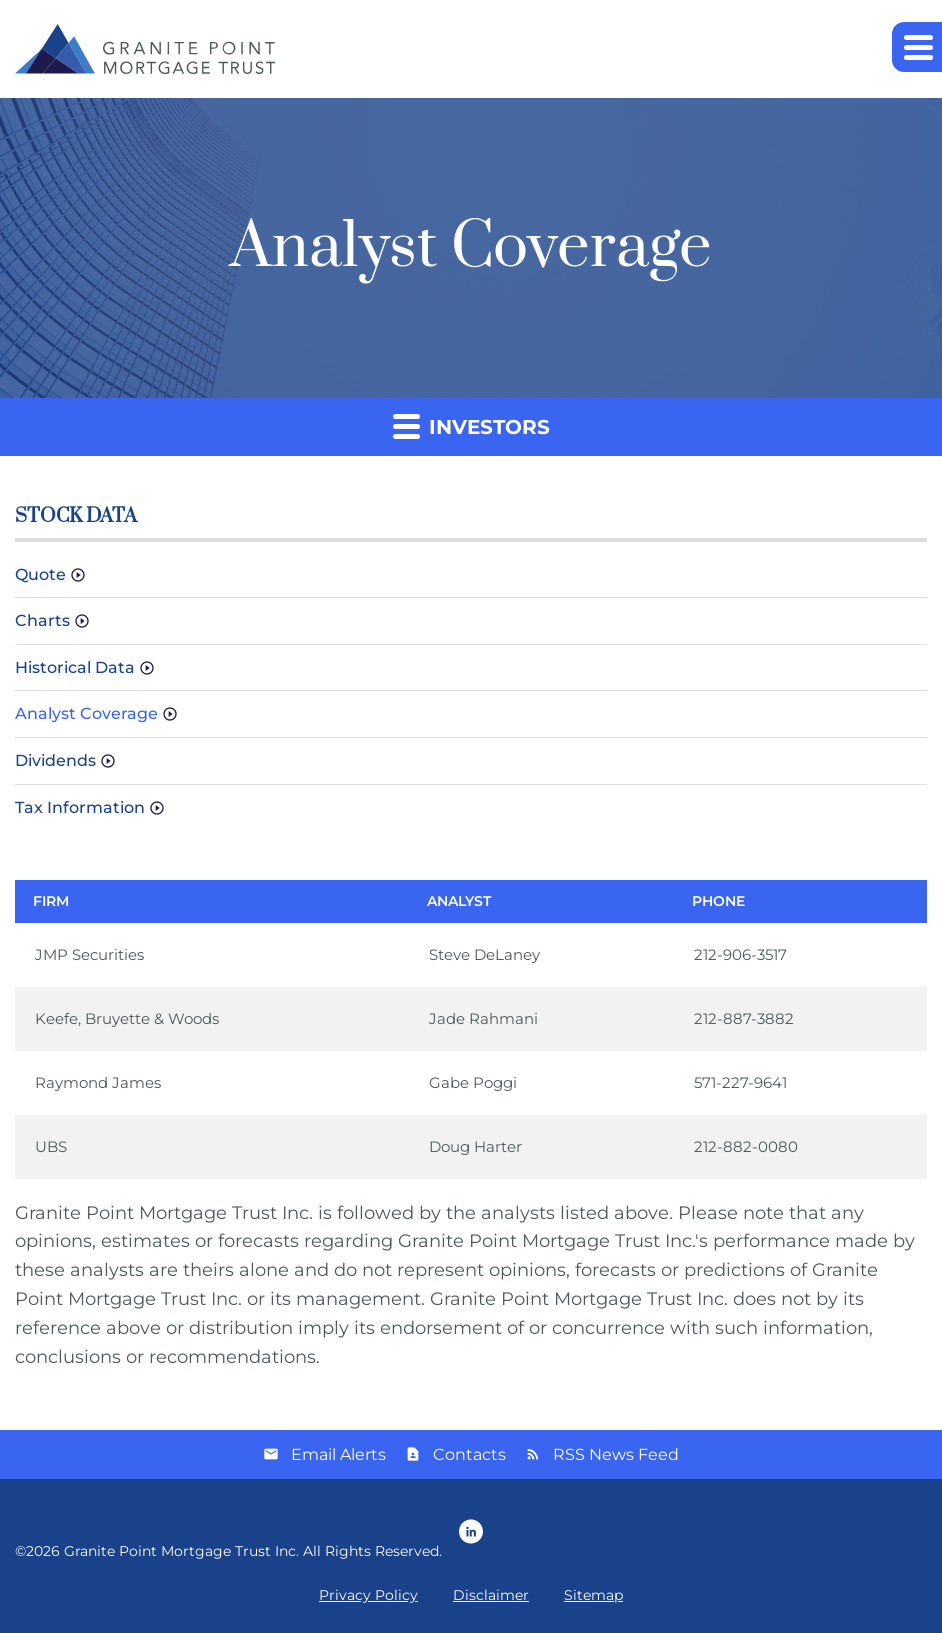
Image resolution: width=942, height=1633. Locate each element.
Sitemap (593, 1595)
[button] (917, 47)
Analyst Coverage (86, 713)
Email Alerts (338, 1454)
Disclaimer (491, 1595)
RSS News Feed (616, 1454)
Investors (471, 425)
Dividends (55, 760)
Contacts (469, 1454)
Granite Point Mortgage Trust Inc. (181, 1551)
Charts (42, 620)
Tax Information (80, 807)
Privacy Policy (368, 1595)
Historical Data (75, 667)
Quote (40, 574)
